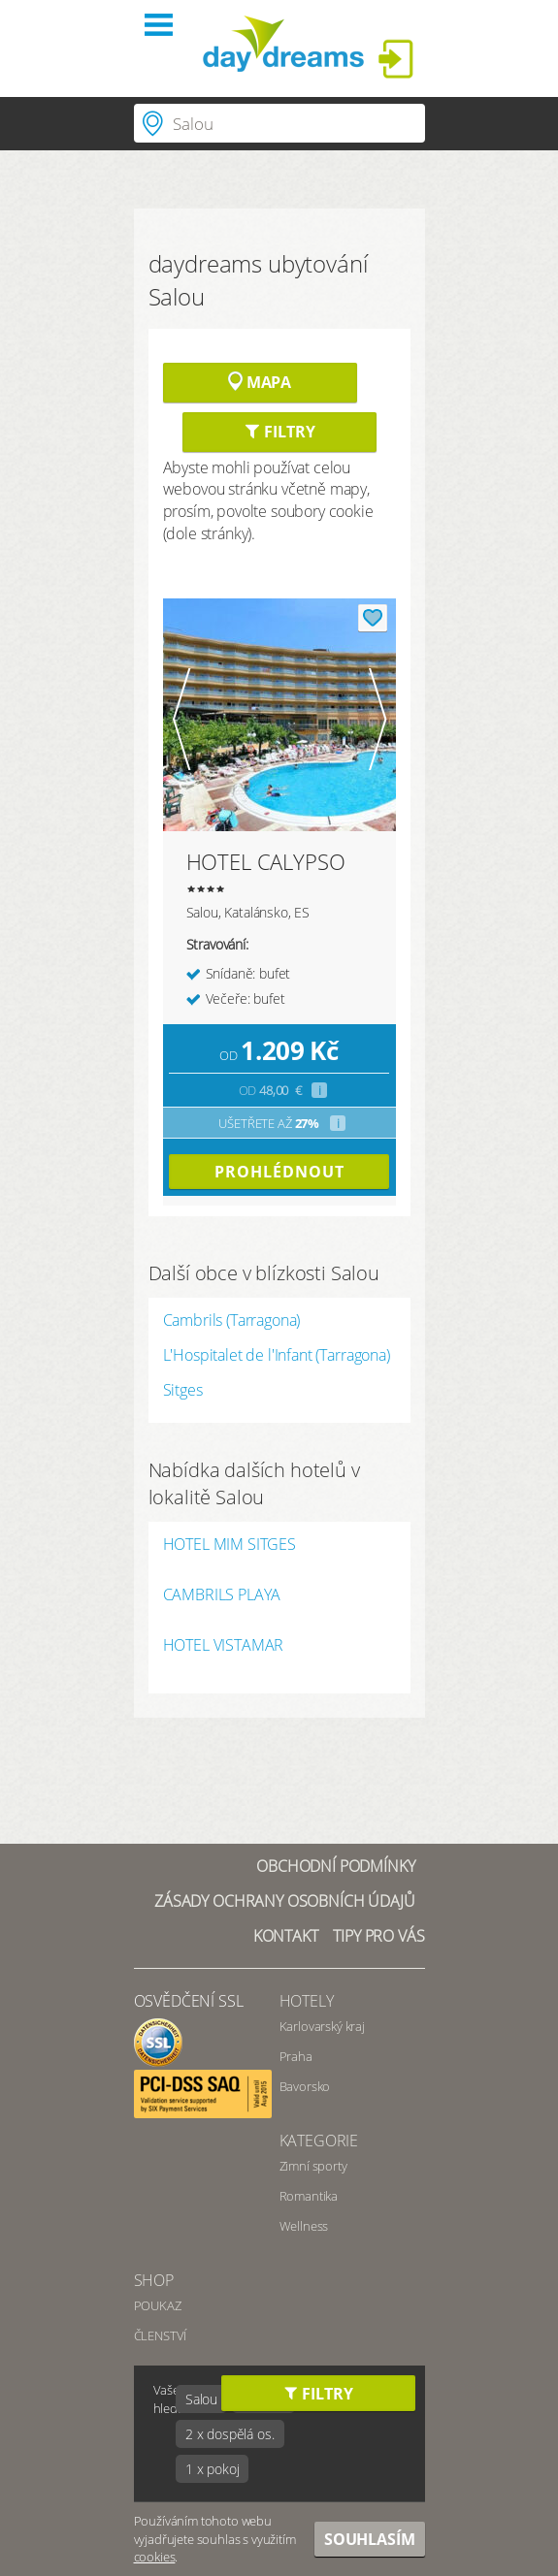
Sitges (183, 1390)
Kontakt (285, 1936)
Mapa (259, 382)
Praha (295, 2056)
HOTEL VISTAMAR (223, 1646)
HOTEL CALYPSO (265, 861)
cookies (155, 2556)
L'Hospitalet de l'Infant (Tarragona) (276, 1355)
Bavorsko (305, 2086)
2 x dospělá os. (230, 2434)
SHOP (154, 2280)
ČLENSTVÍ (160, 2335)
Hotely (306, 2001)
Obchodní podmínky (335, 1866)
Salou (201, 2399)
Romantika (309, 2196)
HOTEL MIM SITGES (229, 1545)
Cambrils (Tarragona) (232, 1320)
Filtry (279, 431)
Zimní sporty (313, 2165)
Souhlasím (369, 2539)
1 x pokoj (212, 2469)
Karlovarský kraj (322, 2026)
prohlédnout (279, 1171)
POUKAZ (157, 2305)
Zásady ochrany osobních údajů (284, 1901)
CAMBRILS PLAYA (222, 1596)
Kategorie (319, 2140)
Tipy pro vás (378, 1936)
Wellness (304, 2226)
